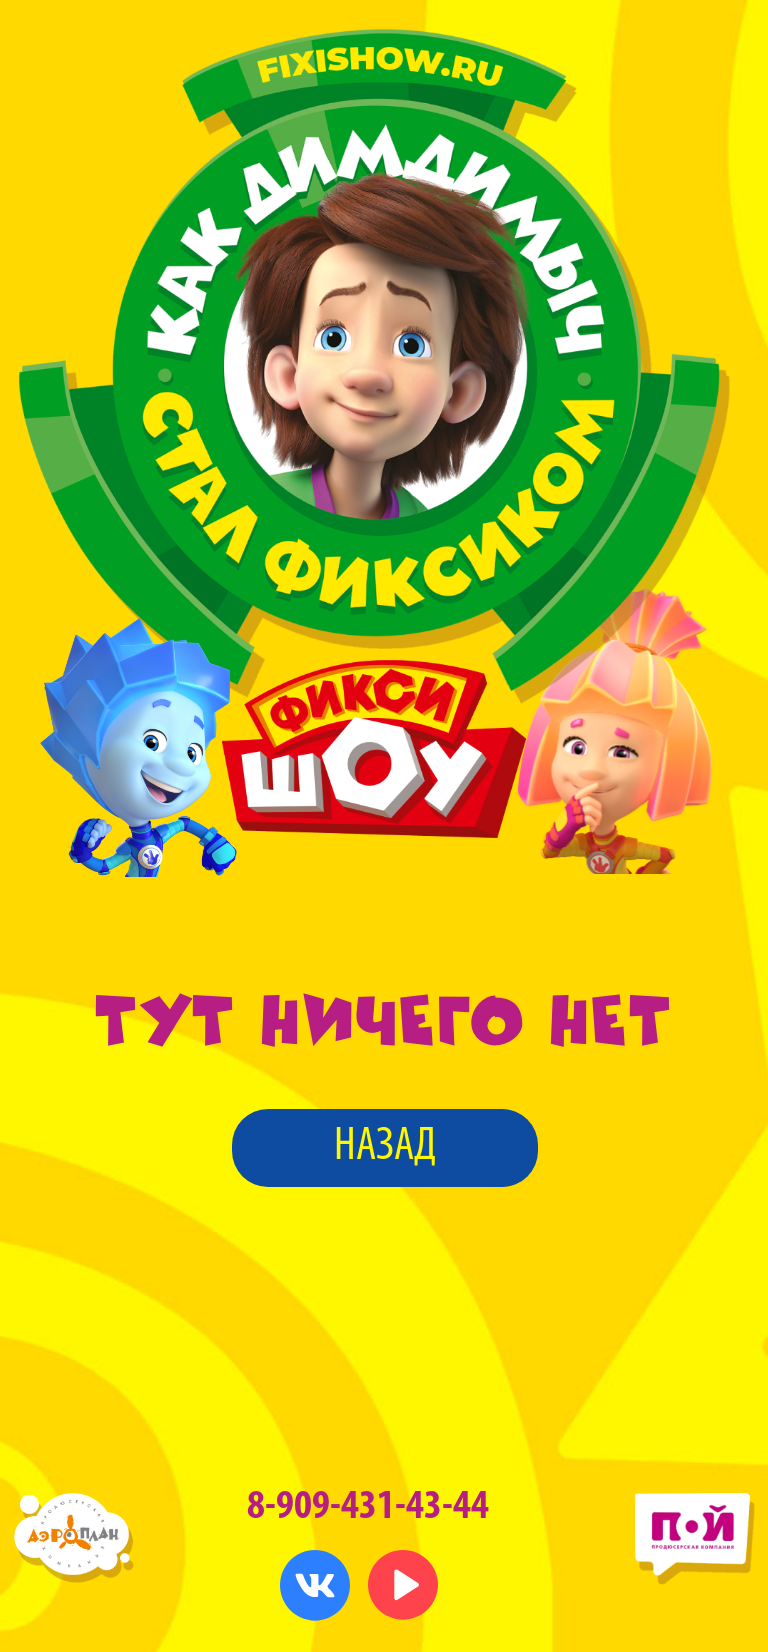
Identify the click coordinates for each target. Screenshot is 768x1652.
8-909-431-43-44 (368, 1507)
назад (385, 1147)
